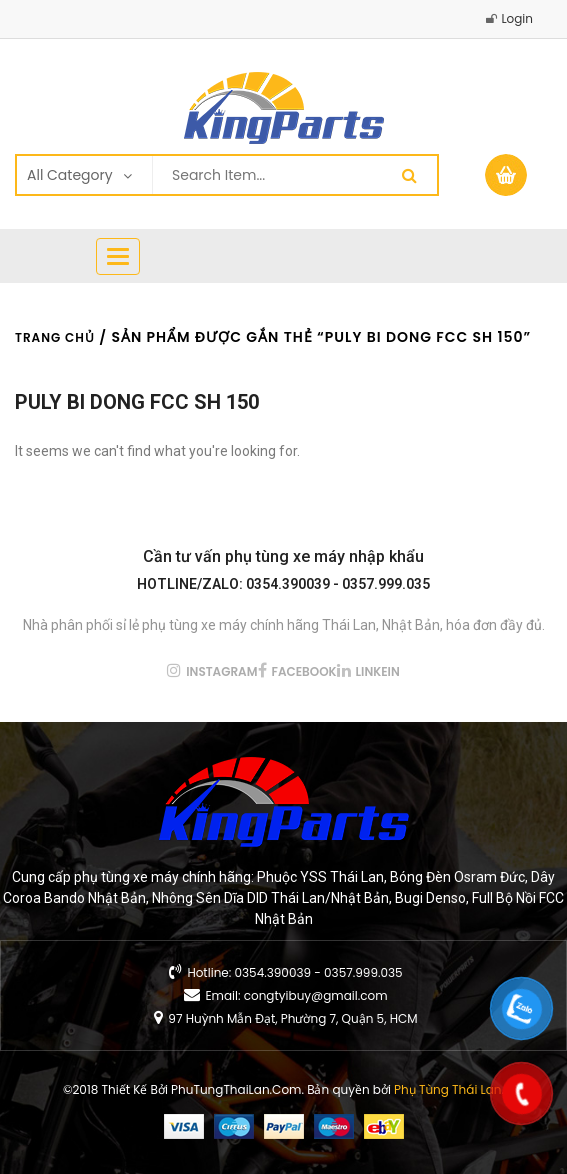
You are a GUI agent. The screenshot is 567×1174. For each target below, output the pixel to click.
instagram (221, 671)
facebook (304, 671)
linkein (378, 671)
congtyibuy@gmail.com (316, 995)
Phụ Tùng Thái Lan (447, 1089)
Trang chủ (55, 337)
